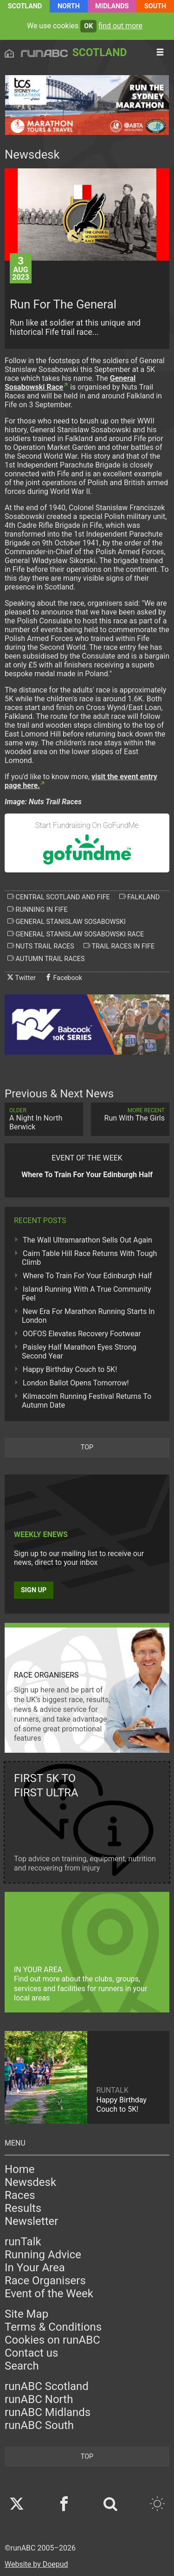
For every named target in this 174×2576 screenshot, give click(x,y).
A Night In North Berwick (43, 1119)
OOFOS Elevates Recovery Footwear (82, 1333)
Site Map (26, 2313)
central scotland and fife (58, 897)
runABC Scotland (47, 2386)
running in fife (37, 909)
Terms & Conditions (53, 2326)
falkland (139, 897)
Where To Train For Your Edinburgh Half (87, 1275)
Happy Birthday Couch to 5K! (70, 1369)
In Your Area (35, 2267)
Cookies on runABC (52, 2339)
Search (22, 2365)
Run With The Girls (130, 1114)
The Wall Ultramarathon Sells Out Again (87, 1240)
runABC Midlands (47, 2412)
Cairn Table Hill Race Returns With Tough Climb (89, 1258)
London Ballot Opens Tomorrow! (76, 1382)
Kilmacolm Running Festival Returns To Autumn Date (86, 1401)
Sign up (33, 1590)
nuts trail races (40, 946)
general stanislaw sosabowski (66, 921)
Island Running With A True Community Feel (86, 1293)
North (69, 6)
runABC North (39, 2399)
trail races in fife (119, 946)
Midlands (112, 6)
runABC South (39, 2425)
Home (20, 2169)
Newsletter (31, 2221)
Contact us (31, 2352)
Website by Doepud (36, 2564)
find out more (120, 25)
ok (88, 26)
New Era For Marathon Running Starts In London (88, 1316)
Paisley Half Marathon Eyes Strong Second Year (79, 1351)
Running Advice (43, 2254)
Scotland (25, 6)
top (87, 1447)
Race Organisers (45, 2280)
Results (23, 2208)
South (155, 6)
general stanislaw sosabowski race (75, 934)
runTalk (23, 2241)
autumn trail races (46, 959)
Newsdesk (30, 2182)
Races (20, 2195)
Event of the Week (49, 2293)
